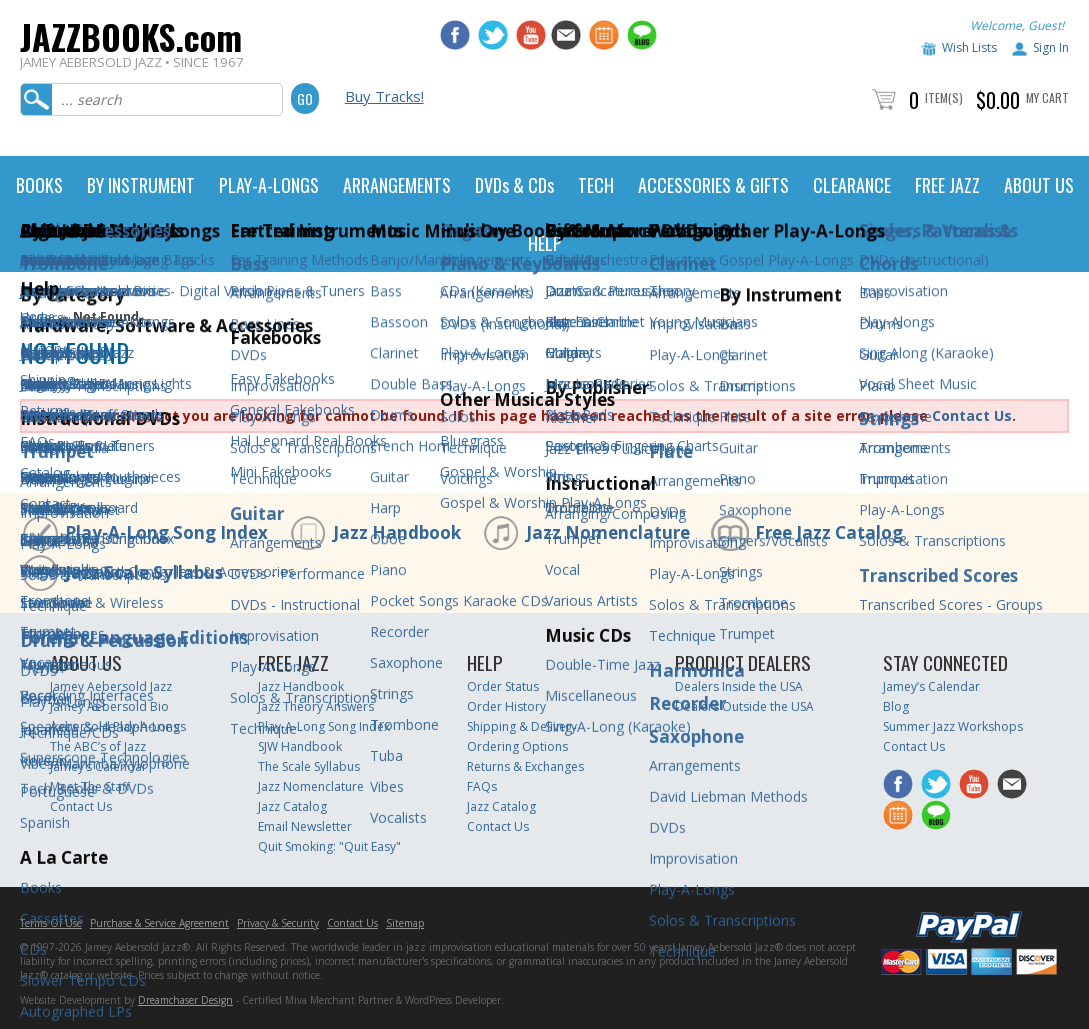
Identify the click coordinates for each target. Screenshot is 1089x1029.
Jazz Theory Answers (316, 706)
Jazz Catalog (292, 806)
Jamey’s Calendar (98, 766)
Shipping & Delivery (522, 726)
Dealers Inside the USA (739, 686)
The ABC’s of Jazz (98, 746)
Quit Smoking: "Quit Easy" (329, 846)
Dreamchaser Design (185, 1000)
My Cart (1047, 97)
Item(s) (944, 97)
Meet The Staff (90, 786)
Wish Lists (969, 47)
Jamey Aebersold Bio (109, 706)
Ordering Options (517, 746)
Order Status (503, 686)
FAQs (482, 786)
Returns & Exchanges (525, 766)
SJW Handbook (300, 746)
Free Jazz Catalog (829, 532)
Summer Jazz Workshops (953, 726)
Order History (506, 706)
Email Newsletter (305, 826)
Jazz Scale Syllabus (144, 572)
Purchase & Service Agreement (159, 923)
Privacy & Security (278, 923)
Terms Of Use (51, 923)
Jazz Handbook (397, 532)
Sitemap (405, 923)
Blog (896, 706)
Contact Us (972, 415)
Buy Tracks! (384, 96)
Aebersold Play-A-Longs (118, 726)
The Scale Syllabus (309, 766)
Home (37, 316)
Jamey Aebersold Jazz (111, 686)
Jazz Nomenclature (608, 532)
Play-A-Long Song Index (166, 532)
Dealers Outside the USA (744, 706)
